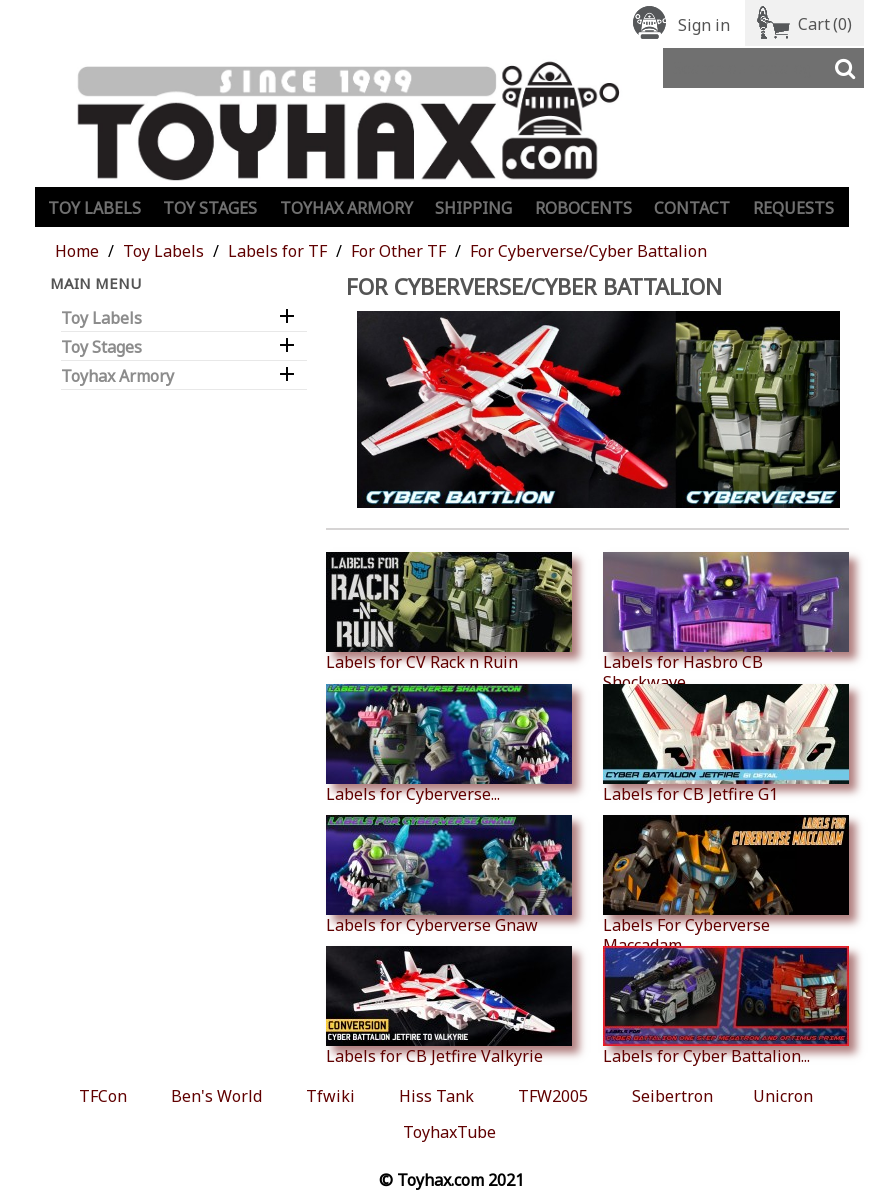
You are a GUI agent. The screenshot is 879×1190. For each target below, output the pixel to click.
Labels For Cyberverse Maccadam (726, 885)
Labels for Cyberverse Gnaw (449, 875)
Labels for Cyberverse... (449, 744)
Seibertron (672, 1096)
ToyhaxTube (449, 1132)
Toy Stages (210, 208)
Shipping (473, 208)
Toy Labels (94, 208)
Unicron (783, 1096)
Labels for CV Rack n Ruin (449, 612)
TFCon (103, 1096)
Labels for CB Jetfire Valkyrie (449, 1006)
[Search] (763, 68)
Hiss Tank (436, 1096)
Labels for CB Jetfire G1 (726, 744)
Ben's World (216, 1096)
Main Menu (95, 283)
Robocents (583, 208)
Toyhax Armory (346, 208)
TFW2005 (553, 1096)
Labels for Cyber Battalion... (726, 1006)
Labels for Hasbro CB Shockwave (726, 622)
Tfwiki (330, 1096)
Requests (793, 208)
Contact (692, 208)
